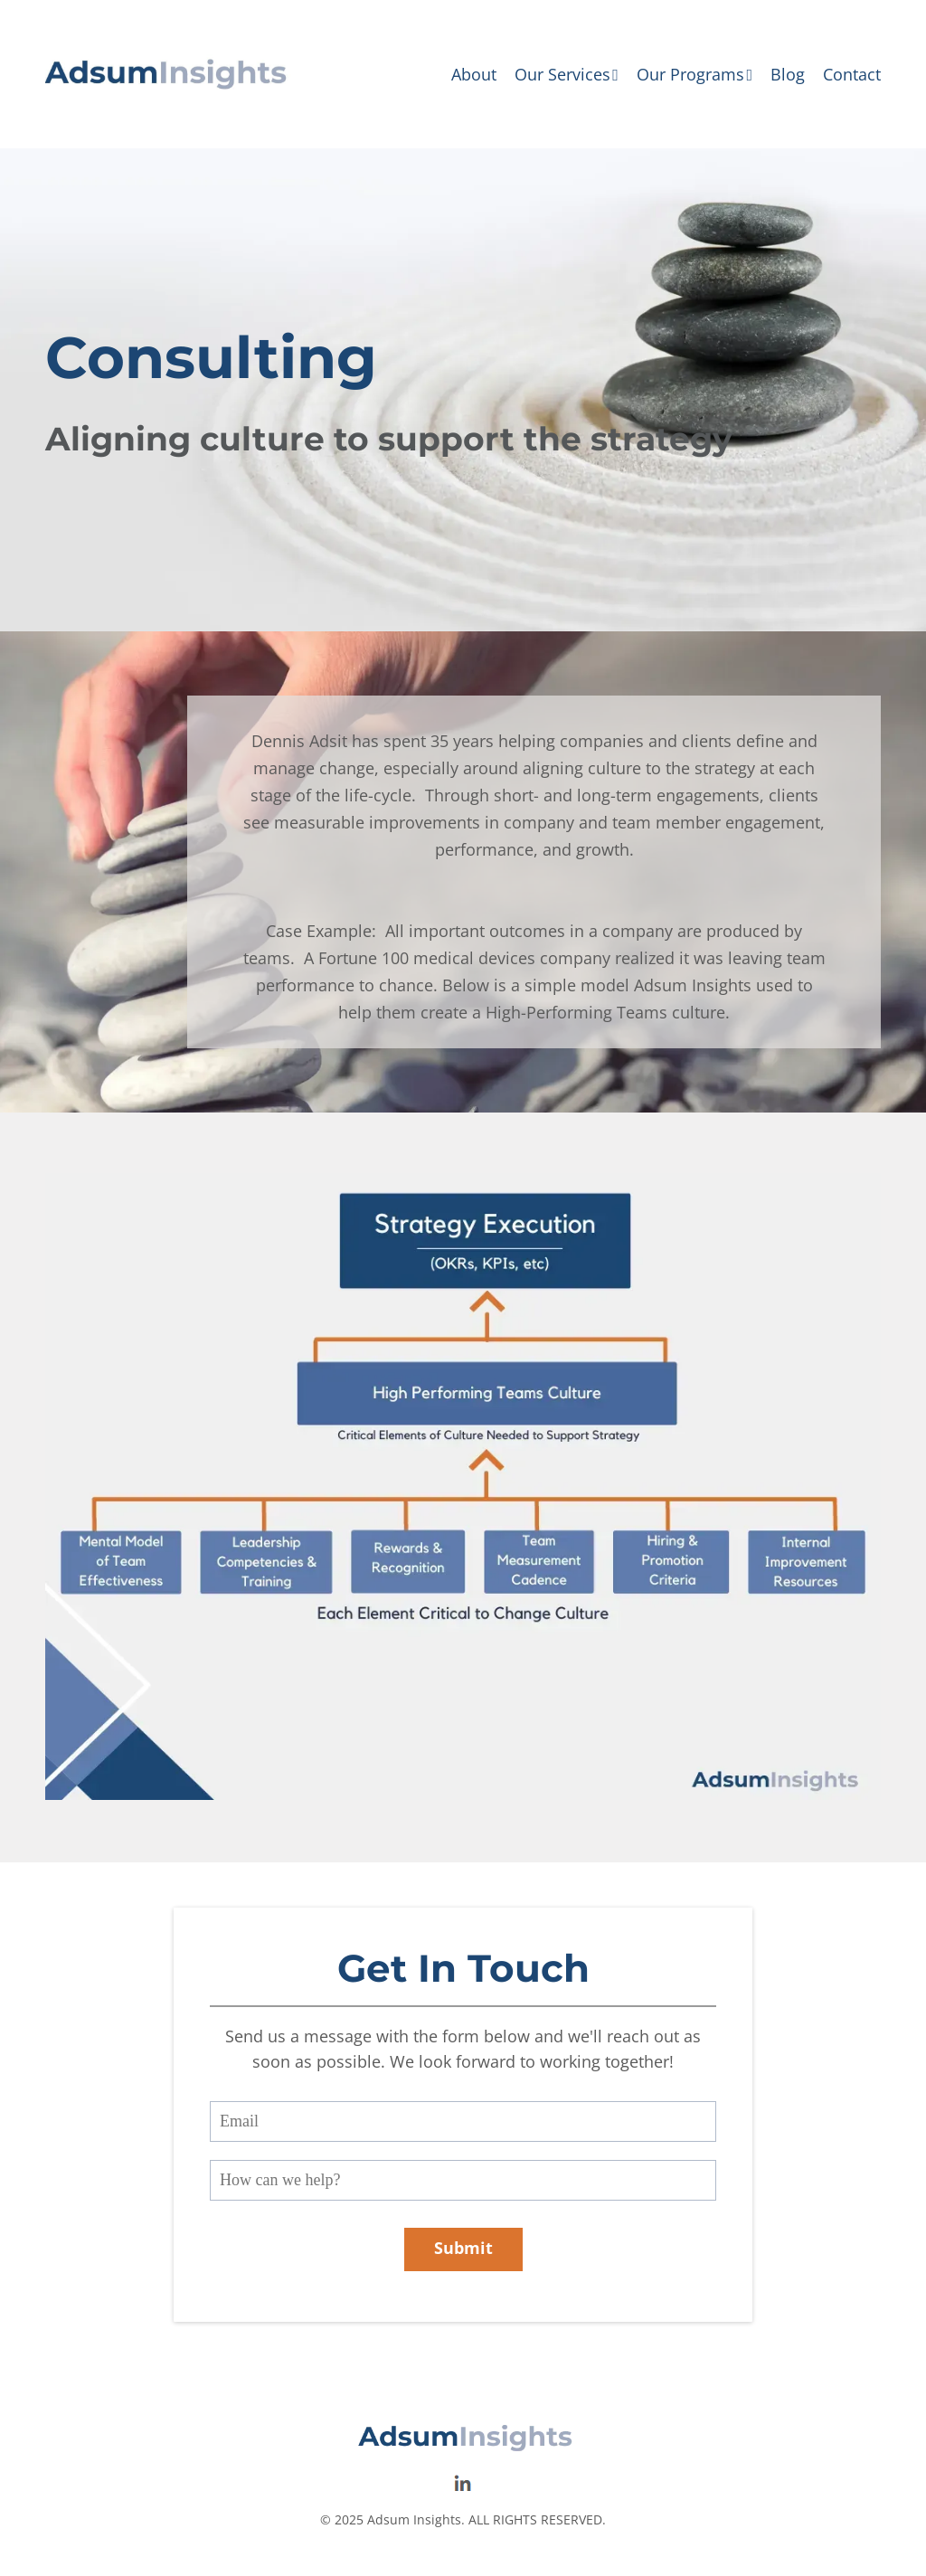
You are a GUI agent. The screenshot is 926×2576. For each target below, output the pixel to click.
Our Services (567, 74)
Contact (852, 74)
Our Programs (694, 74)
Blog (787, 74)
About (473, 74)
